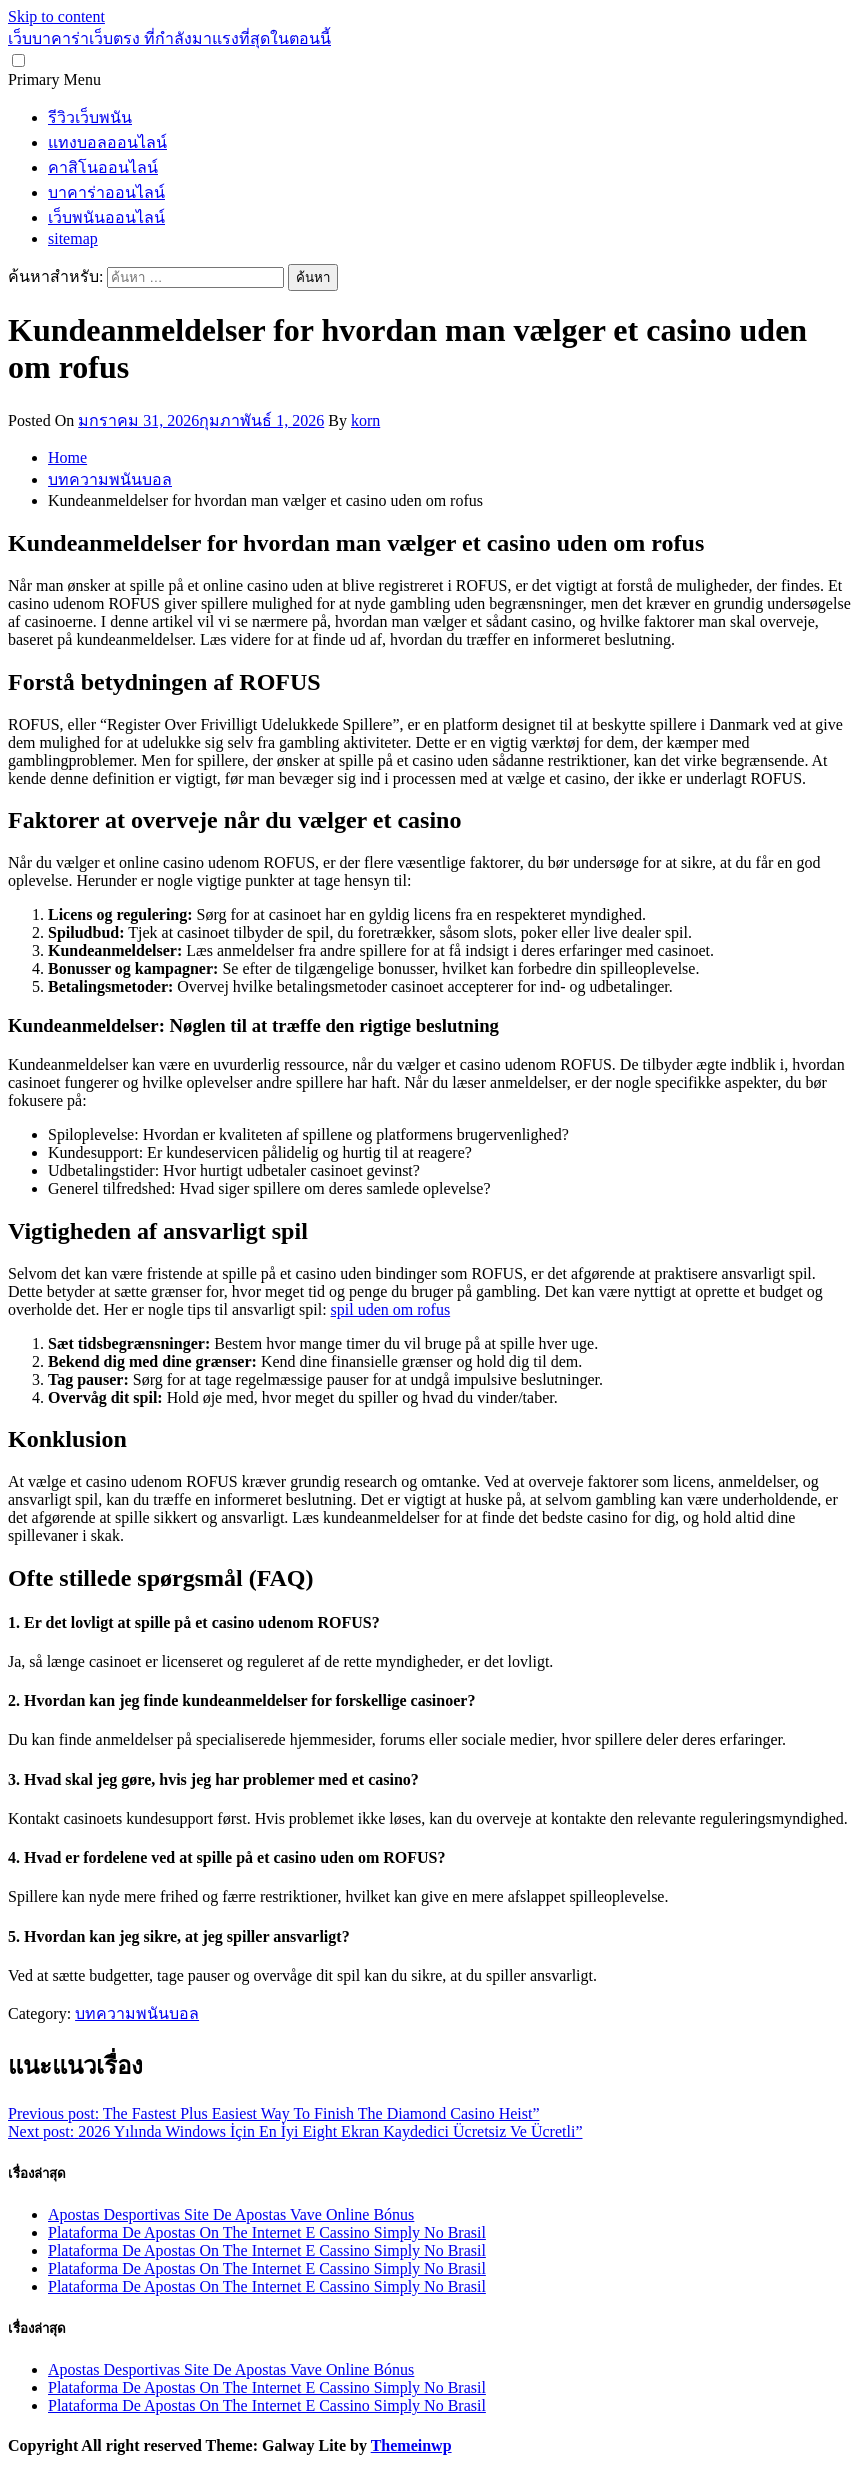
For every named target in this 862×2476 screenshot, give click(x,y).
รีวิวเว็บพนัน (90, 117)
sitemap (73, 238)
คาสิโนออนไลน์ (103, 167)
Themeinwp (411, 2445)
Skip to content (56, 16)
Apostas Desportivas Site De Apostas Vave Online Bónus (231, 2214)
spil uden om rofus (391, 1309)
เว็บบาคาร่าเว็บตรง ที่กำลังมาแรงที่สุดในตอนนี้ (169, 38)
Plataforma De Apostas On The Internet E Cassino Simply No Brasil (267, 2232)
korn (365, 420)
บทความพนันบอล (137, 2013)
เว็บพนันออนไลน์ (106, 217)
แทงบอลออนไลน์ (107, 142)
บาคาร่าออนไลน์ (106, 192)
